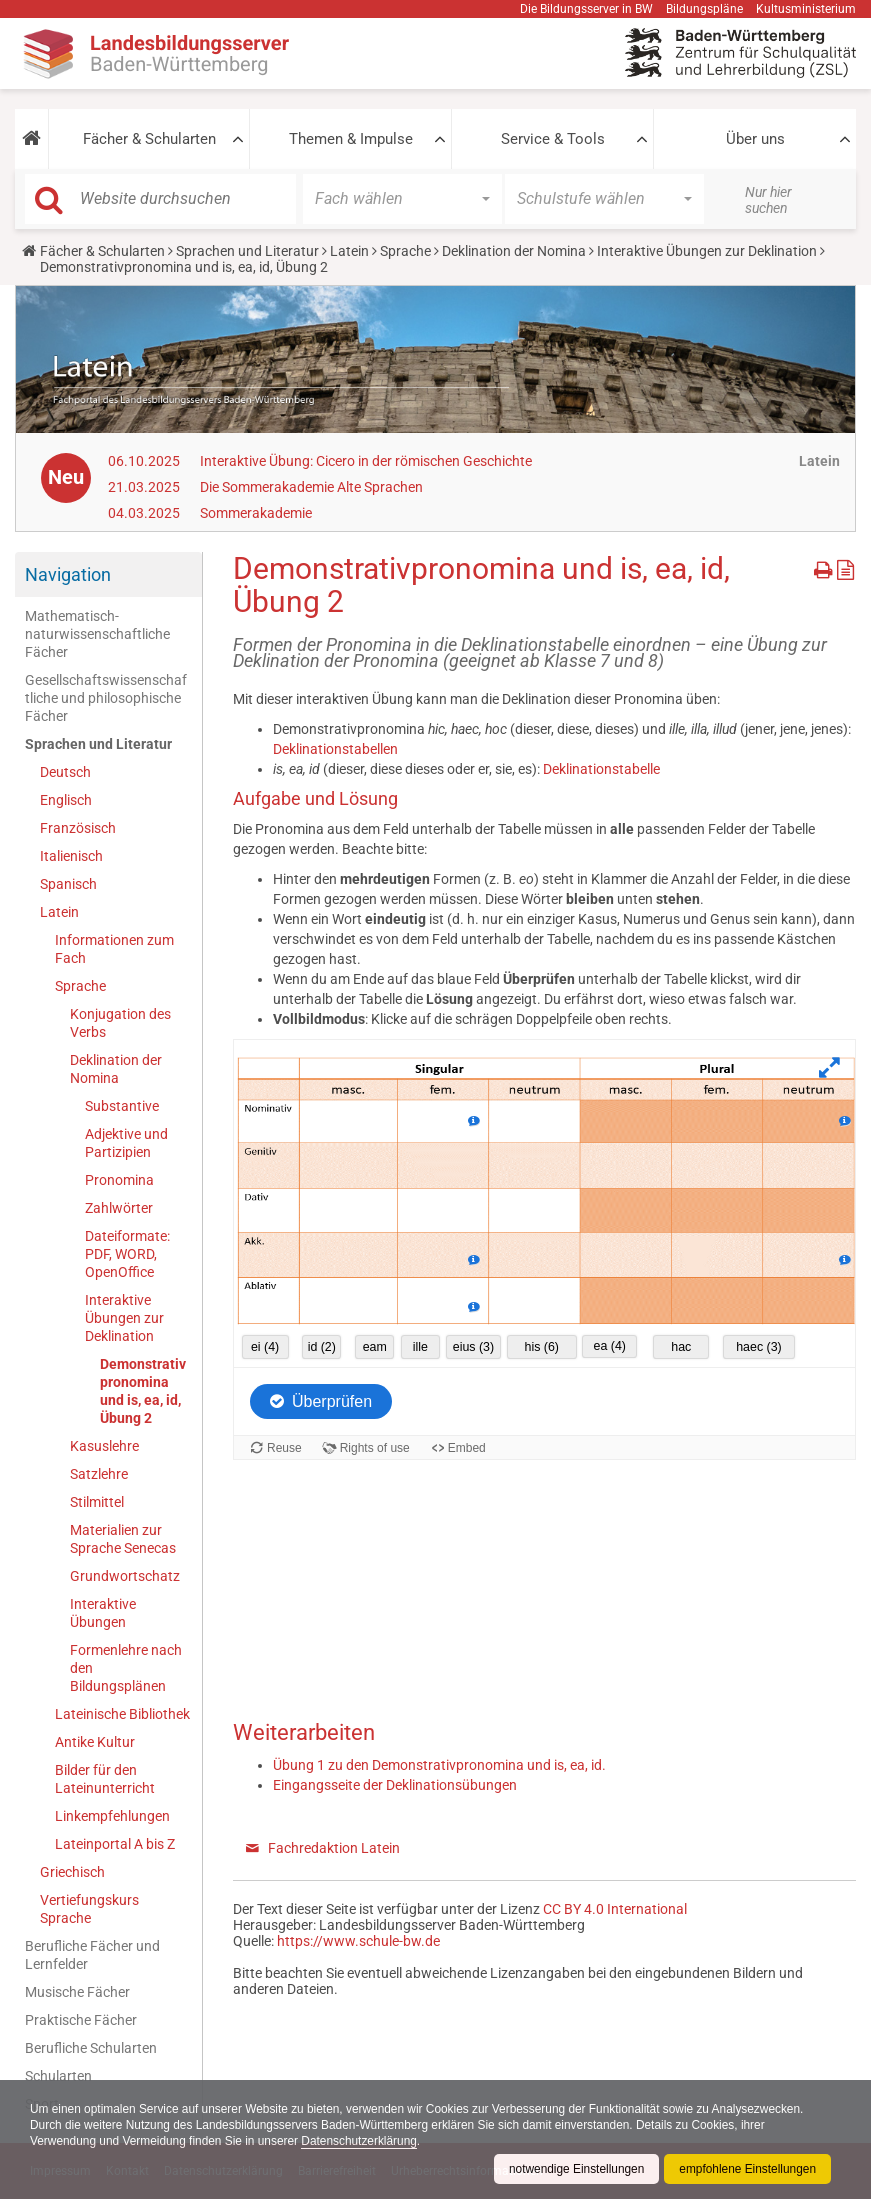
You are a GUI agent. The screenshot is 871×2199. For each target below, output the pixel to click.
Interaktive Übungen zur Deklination (707, 251)
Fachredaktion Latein (334, 1848)
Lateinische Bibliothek (122, 1714)
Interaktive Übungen (103, 1613)
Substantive (122, 1106)
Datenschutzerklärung (362, 2141)
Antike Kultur (95, 1742)
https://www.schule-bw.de (358, 1941)
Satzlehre (99, 1474)
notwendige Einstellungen (574, 2169)
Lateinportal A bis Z (115, 1844)
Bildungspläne (704, 9)
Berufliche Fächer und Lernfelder (92, 1955)
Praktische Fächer (81, 2020)
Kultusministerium (806, 9)
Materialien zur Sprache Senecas (123, 1539)
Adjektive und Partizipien (126, 1143)
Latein (349, 251)
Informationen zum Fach (114, 949)
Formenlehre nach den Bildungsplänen (126, 1668)
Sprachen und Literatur (247, 251)
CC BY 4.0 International (615, 1909)
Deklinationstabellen (335, 749)
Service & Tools (553, 139)
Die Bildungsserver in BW (586, 9)
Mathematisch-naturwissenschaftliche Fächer (97, 634)
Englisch (66, 800)
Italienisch (71, 856)
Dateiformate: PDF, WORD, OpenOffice (127, 1254)
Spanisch (68, 884)
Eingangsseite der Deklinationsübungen (395, 1785)
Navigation (68, 574)
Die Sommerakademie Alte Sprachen (311, 487)
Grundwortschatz (125, 1576)
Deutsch (65, 772)
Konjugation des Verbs (120, 1023)
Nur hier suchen (768, 200)
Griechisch (72, 1872)
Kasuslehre (104, 1446)
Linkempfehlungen (112, 1816)
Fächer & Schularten (149, 139)
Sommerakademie (256, 513)
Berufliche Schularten (91, 2048)
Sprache (405, 251)
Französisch (78, 828)
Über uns (755, 139)
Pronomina (119, 1180)
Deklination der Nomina (514, 251)
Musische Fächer (77, 1992)
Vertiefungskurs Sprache (89, 1909)
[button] (31, 139)
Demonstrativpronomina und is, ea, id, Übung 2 (143, 1391)
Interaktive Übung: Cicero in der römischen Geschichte (366, 461)
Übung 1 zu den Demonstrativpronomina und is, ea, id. (439, 1765)
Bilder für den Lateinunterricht (105, 1779)
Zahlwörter (119, 1208)
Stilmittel (97, 1502)
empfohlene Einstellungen (747, 2169)
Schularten (58, 2076)
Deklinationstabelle (601, 769)
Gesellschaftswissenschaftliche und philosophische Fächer (106, 698)
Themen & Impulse (351, 139)
